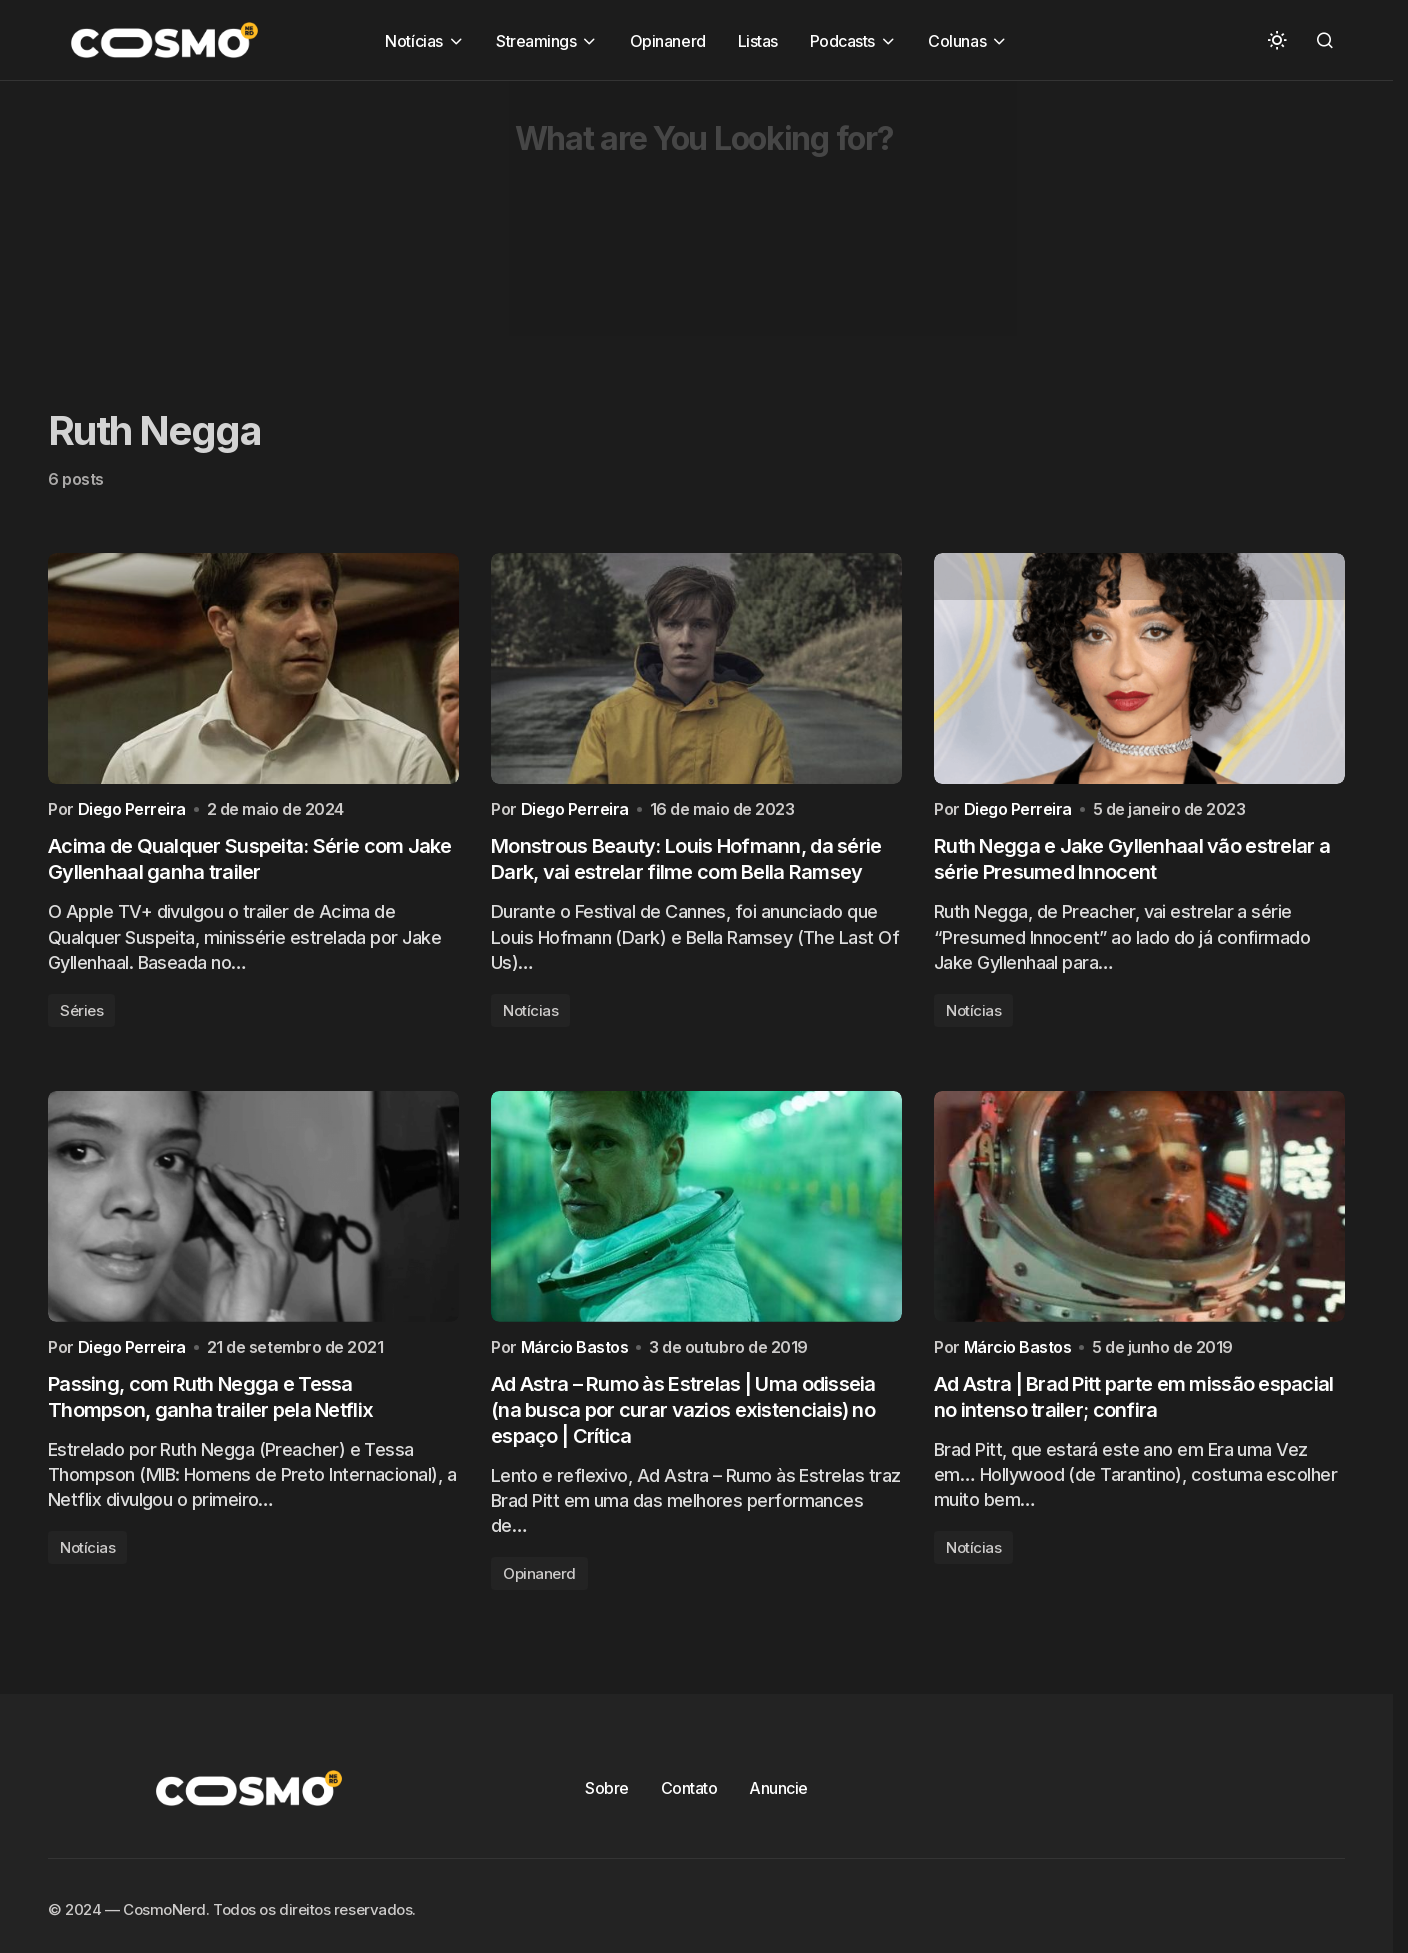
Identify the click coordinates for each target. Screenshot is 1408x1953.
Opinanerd (539, 1584)
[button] (1277, 40)
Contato (689, 1799)
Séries (81, 1015)
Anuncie (778, 1799)
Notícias (530, 1015)
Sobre (607, 1799)
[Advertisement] (600, 221)
